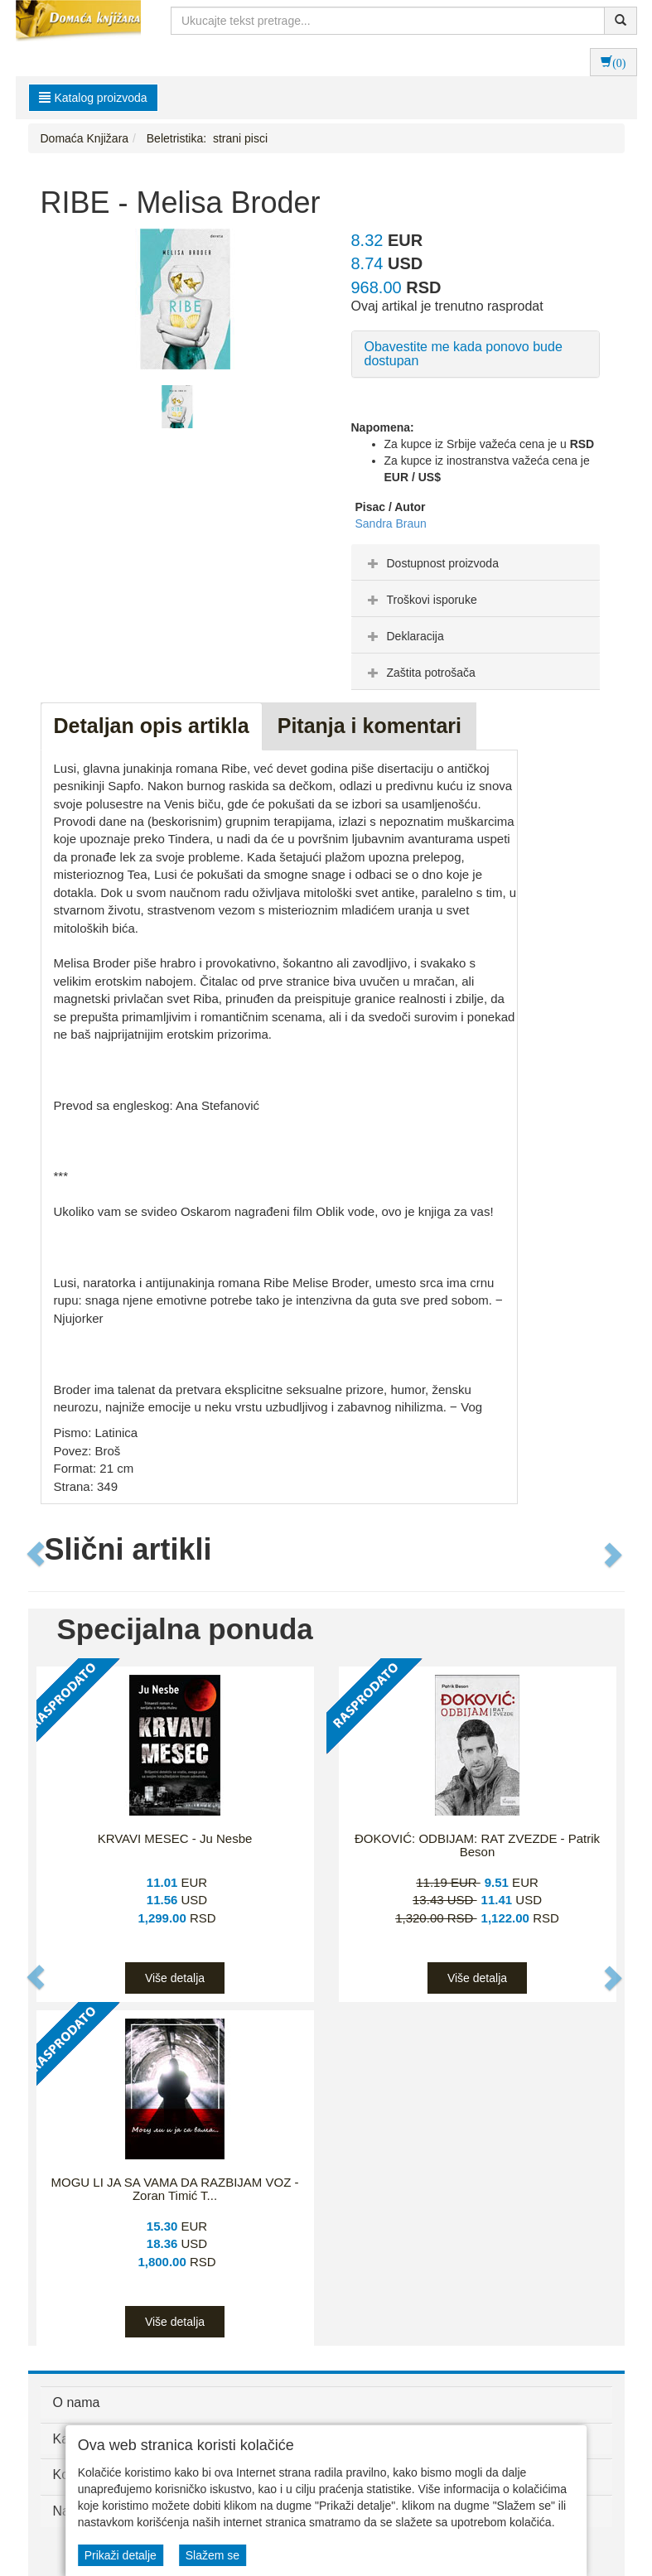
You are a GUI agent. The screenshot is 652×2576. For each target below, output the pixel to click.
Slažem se (212, 2555)
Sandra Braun (391, 523)
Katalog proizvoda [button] (93, 97)
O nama (76, 2402)
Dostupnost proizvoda (431, 563)
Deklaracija (404, 636)
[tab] (475, 562)
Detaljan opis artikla (151, 725)
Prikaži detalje (121, 2555)
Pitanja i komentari (369, 725)
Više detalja (175, 1978)
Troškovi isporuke (420, 599)
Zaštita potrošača (420, 672)
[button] (37, 1554)
